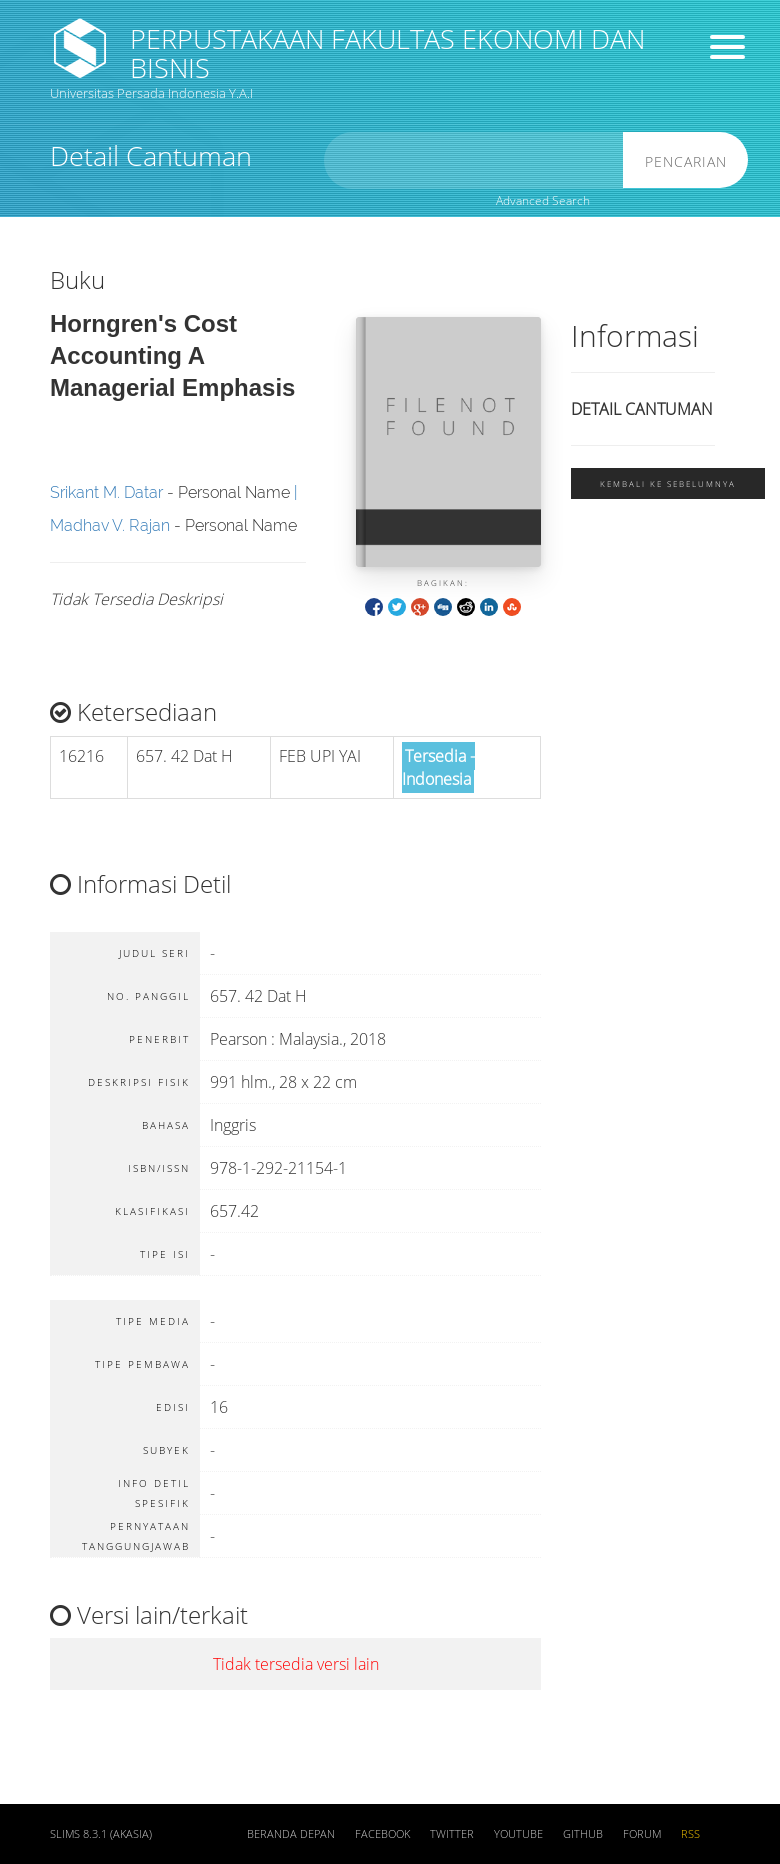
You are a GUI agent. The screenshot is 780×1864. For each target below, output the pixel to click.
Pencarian (686, 161)
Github (583, 1834)
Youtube (518, 1834)
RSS (690, 1834)
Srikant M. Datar (106, 492)
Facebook (382, 1834)
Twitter (452, 1834)
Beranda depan (291, 1834)
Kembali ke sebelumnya (668, 483)
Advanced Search (543, 200)
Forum (642, 1834)
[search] (474, 160)
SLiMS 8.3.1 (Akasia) (101, 1834)
